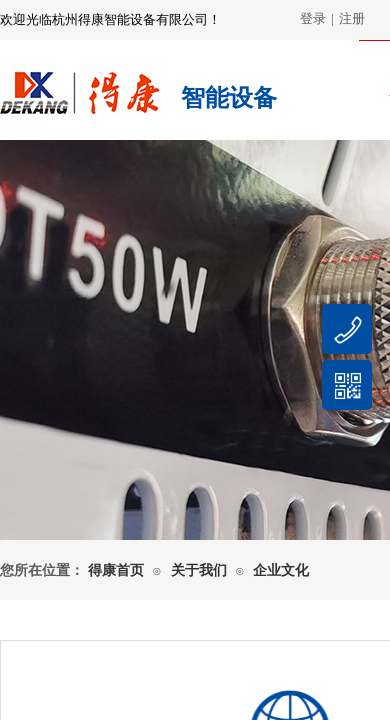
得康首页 (116, 570)
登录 (313, 18)
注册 (352, 18)
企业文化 (281, 570)
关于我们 (199, 570)
